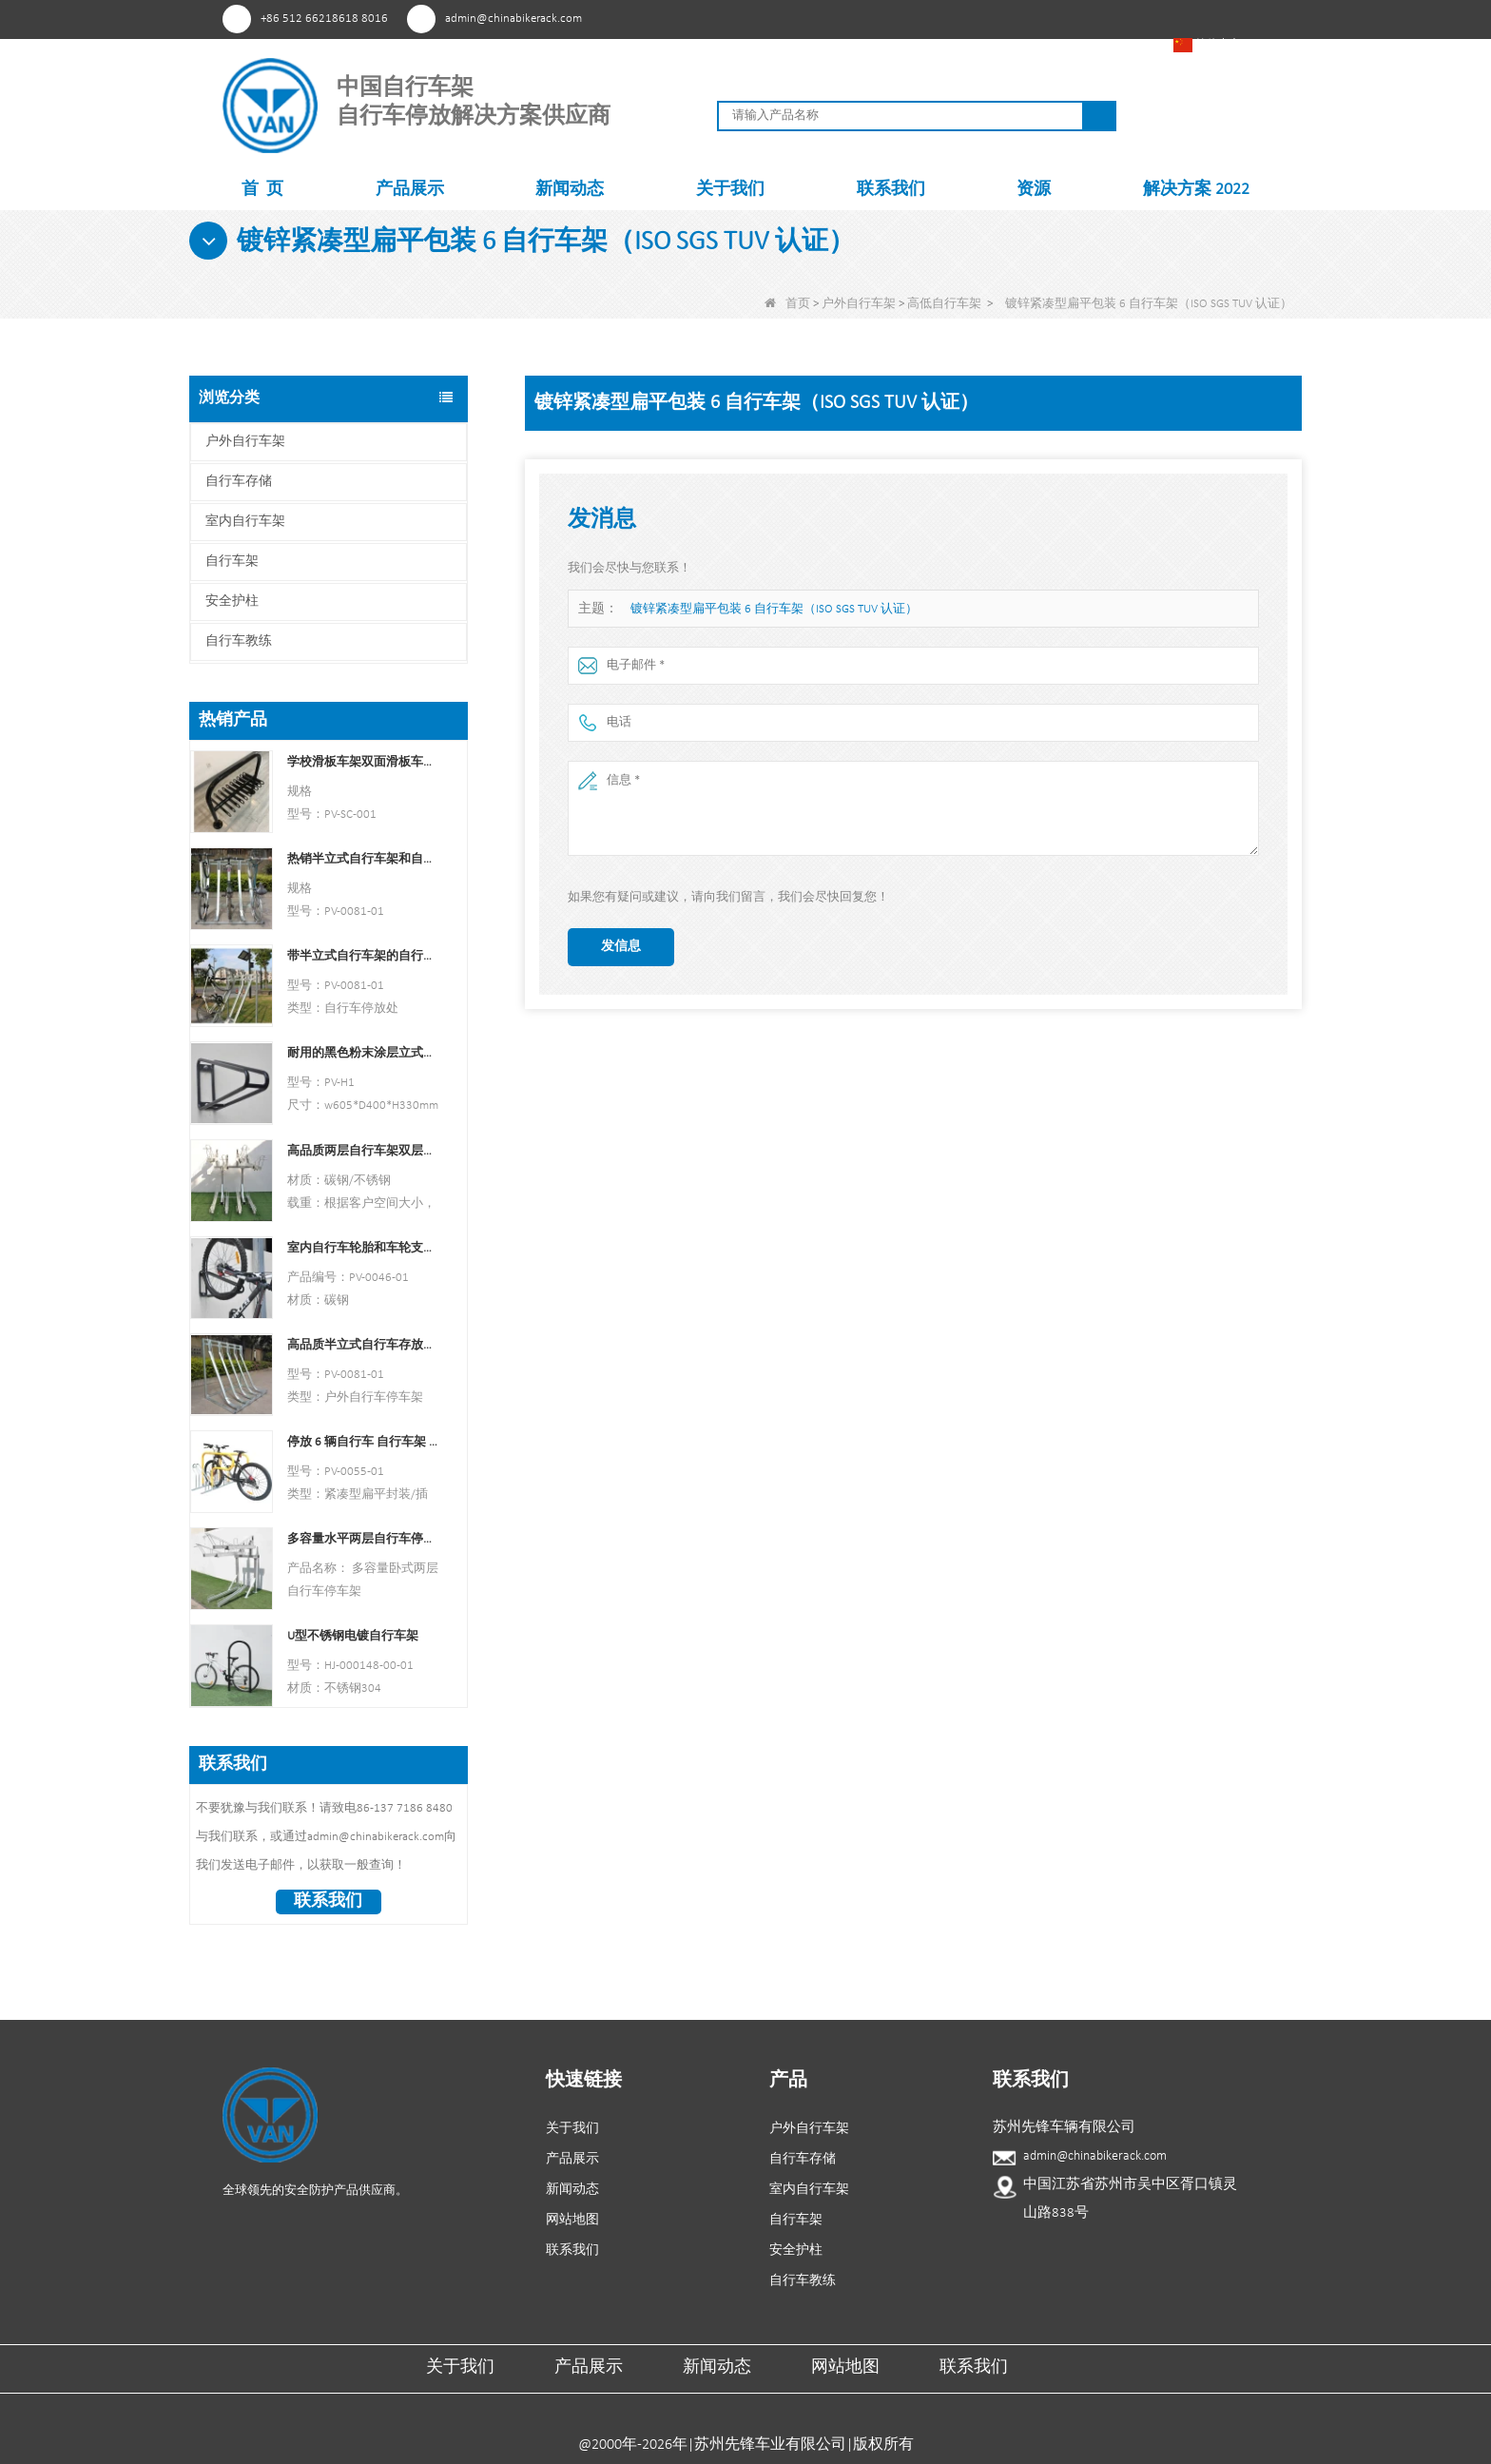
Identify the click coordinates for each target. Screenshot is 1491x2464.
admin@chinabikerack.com (513, 18)
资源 (1034, 190)
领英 (1063, 18)
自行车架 (232, 561)
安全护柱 (232, 601)
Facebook (993, 18)
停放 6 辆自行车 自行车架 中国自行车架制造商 (362, 1442)
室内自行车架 (245, 521)
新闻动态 (569, 190)
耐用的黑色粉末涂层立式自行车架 (362, 1053)
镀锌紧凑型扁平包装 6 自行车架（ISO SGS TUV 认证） (774, 609)
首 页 (262, 190)
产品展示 (410, 190)
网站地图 (572, 2220)
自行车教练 (238, 641)
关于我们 (730, 190)
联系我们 (891, 190)
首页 (787, 304)
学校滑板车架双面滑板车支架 (362, 762)
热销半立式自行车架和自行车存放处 (362, 859)
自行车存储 (238, 482)
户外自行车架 (859, 304)
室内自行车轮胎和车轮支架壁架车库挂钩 (362, 1248)
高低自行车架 (944, 304)
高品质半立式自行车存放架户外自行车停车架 (362, 1345)
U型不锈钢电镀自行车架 (352, 1636)
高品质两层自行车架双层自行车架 (362, 1151)
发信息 (621, 947)
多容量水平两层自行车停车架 (362, 1539)
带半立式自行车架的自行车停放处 (362, 956)
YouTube (1028, 18)
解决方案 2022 (1196, 190)
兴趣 (958, 18)
